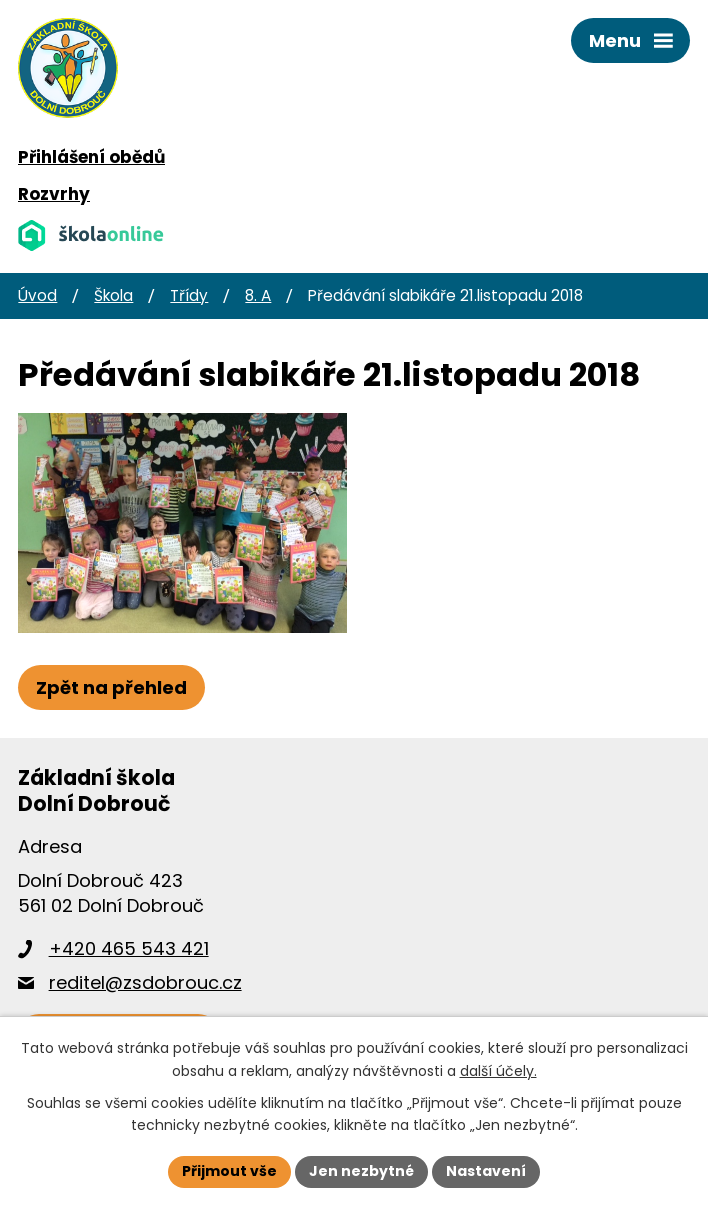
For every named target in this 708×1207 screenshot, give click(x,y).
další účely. (498, 1071)
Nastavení (486, 1171)
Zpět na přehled (111, 687)
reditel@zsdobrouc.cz (145, 982)
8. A (258, 295)
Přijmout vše (229, 1171)
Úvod (37, 295)
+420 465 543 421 (129, 948)
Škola (113, 295)
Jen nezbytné (361, 1171)
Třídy (189, 295)
